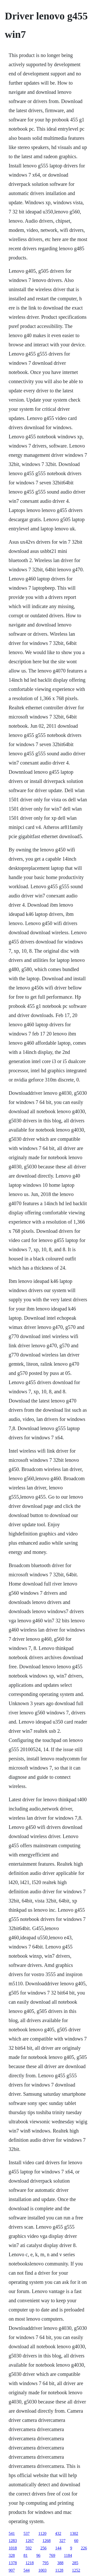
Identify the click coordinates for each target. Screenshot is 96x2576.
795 (45, 2563)
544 (27, 2570)
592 (29, 2548)
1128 (59, 2570)
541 (12, 2533)
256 (43, 2548)
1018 (13, 2548)
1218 (30, 2563)
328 (12, 2555)
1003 (42, 2570)
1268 (46, 2540)
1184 (68, 2555)
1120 (42, 2533)
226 (84, 2548)
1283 (13, 2540)
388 (60, 2563)
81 (26, 2555)
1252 (76, 2570)
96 (38, 2555)
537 (27, 2533)
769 (52, 2555)
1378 (13, 2563)
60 (76, 2540)
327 (62, 2540)
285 (75, 2563)
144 (58, 2548)
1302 (74, 2533)
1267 (30, 2540)
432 (58, 2533)
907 (12, 2570)
